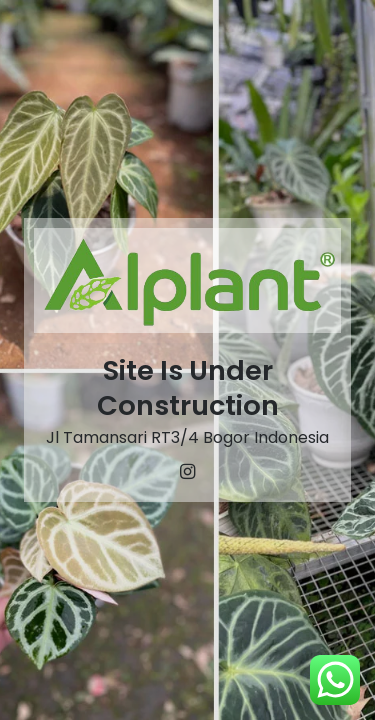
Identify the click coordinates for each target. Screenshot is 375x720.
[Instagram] (188, 472)
